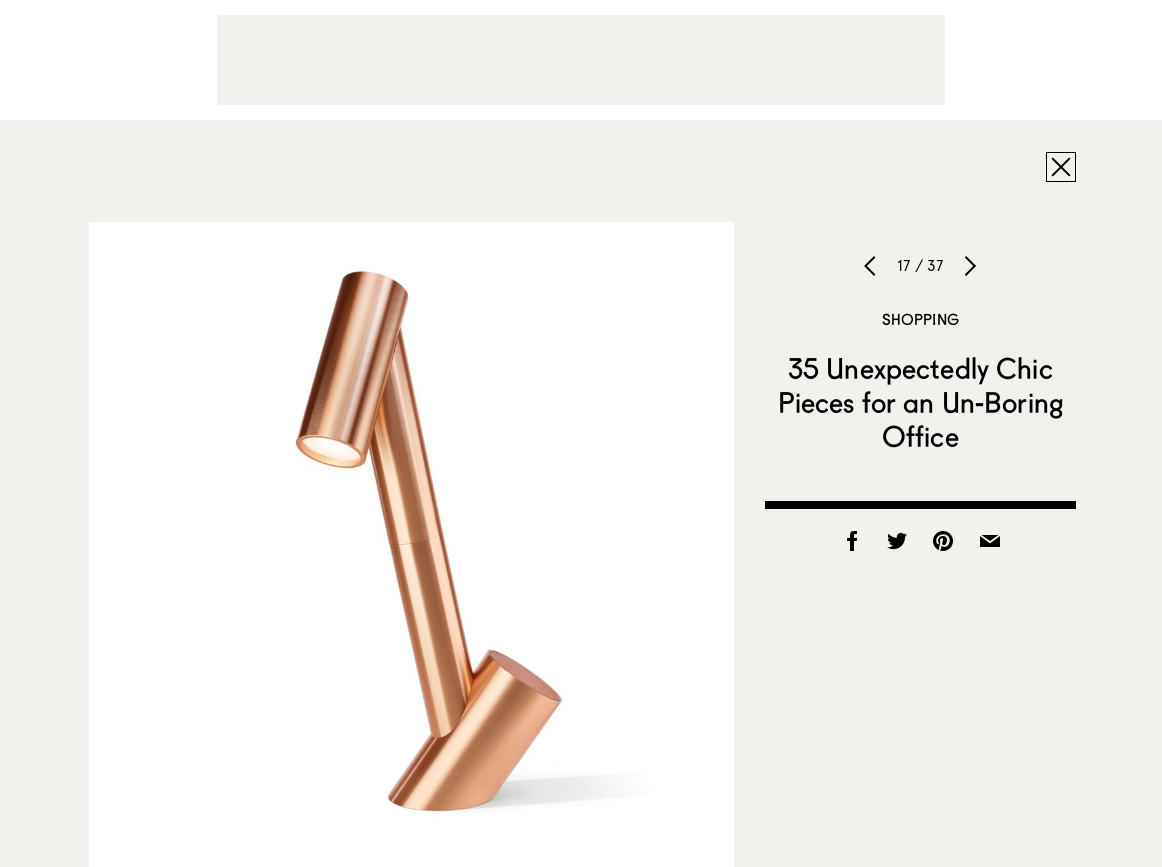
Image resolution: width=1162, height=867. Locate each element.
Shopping (920, 319)
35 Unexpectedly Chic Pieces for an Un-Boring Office (920, 402)
